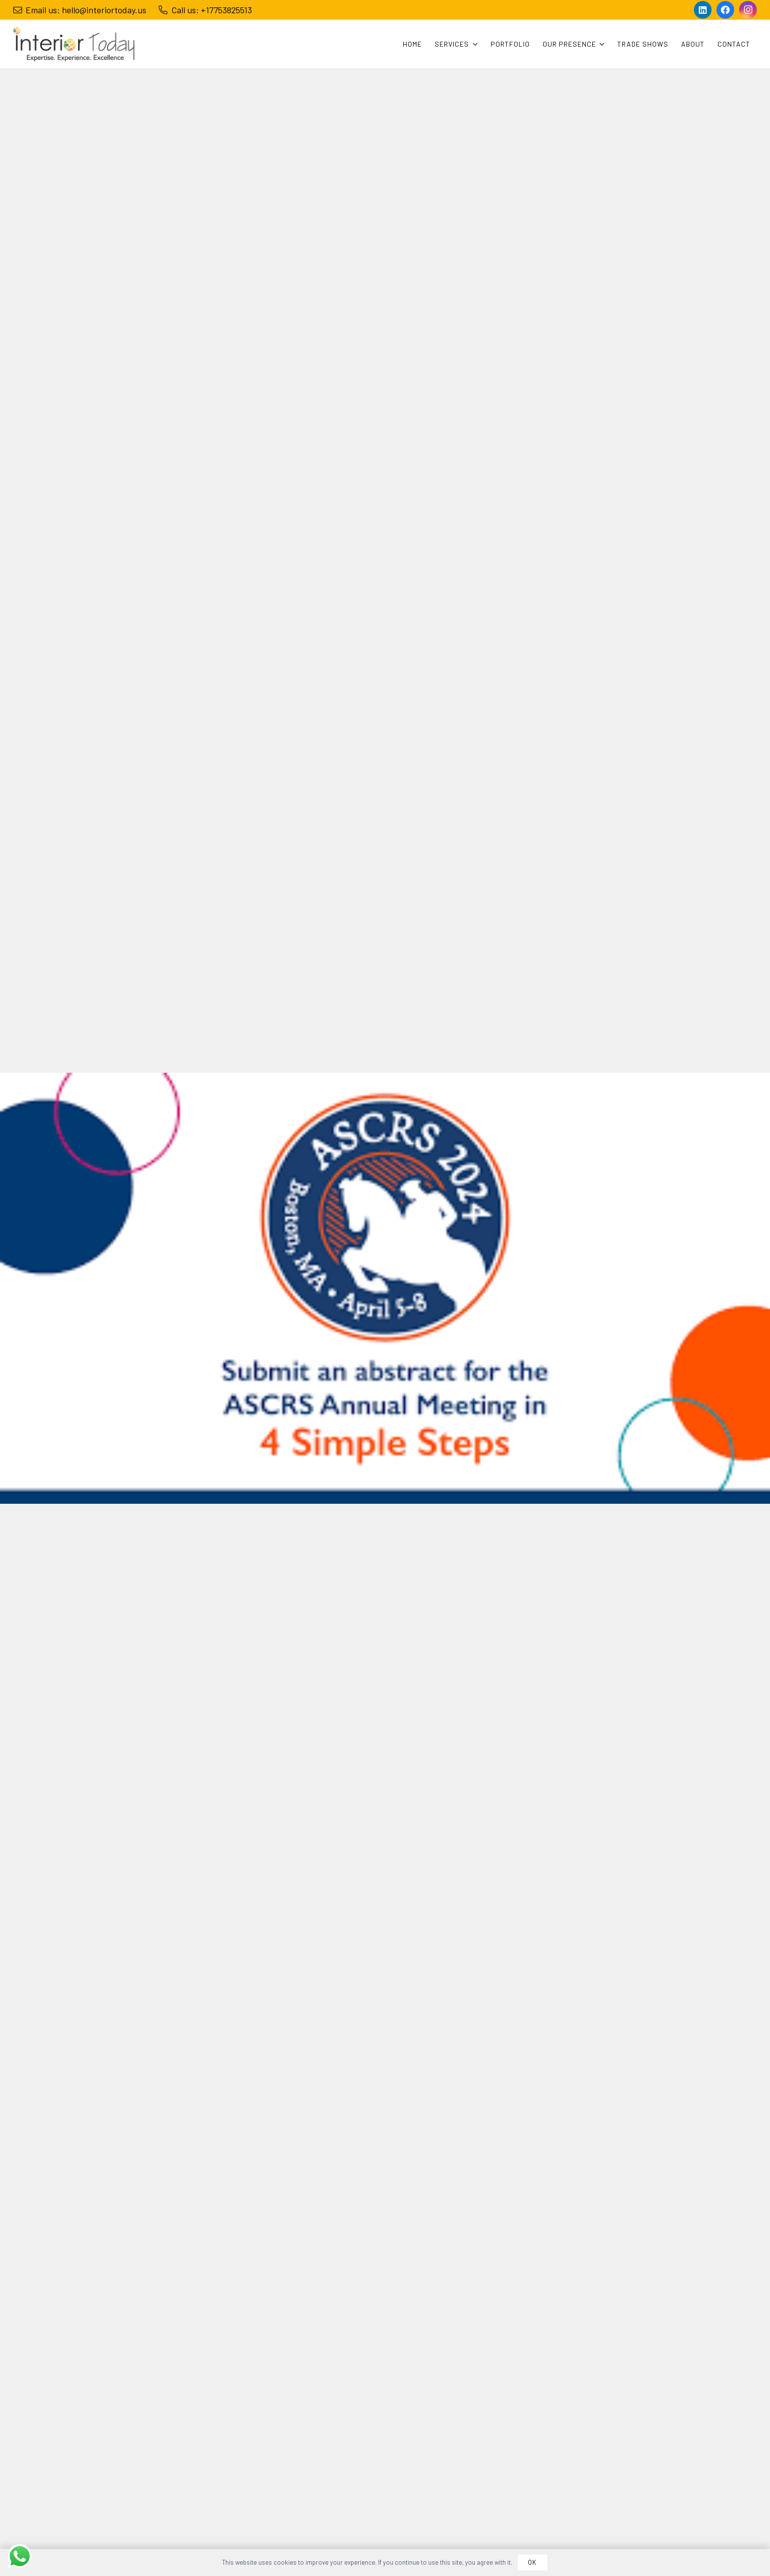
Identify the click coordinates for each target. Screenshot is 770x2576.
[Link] (74, 44)
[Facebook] (725, 10)
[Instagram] (748, 10)
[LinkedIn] (703, 10)
